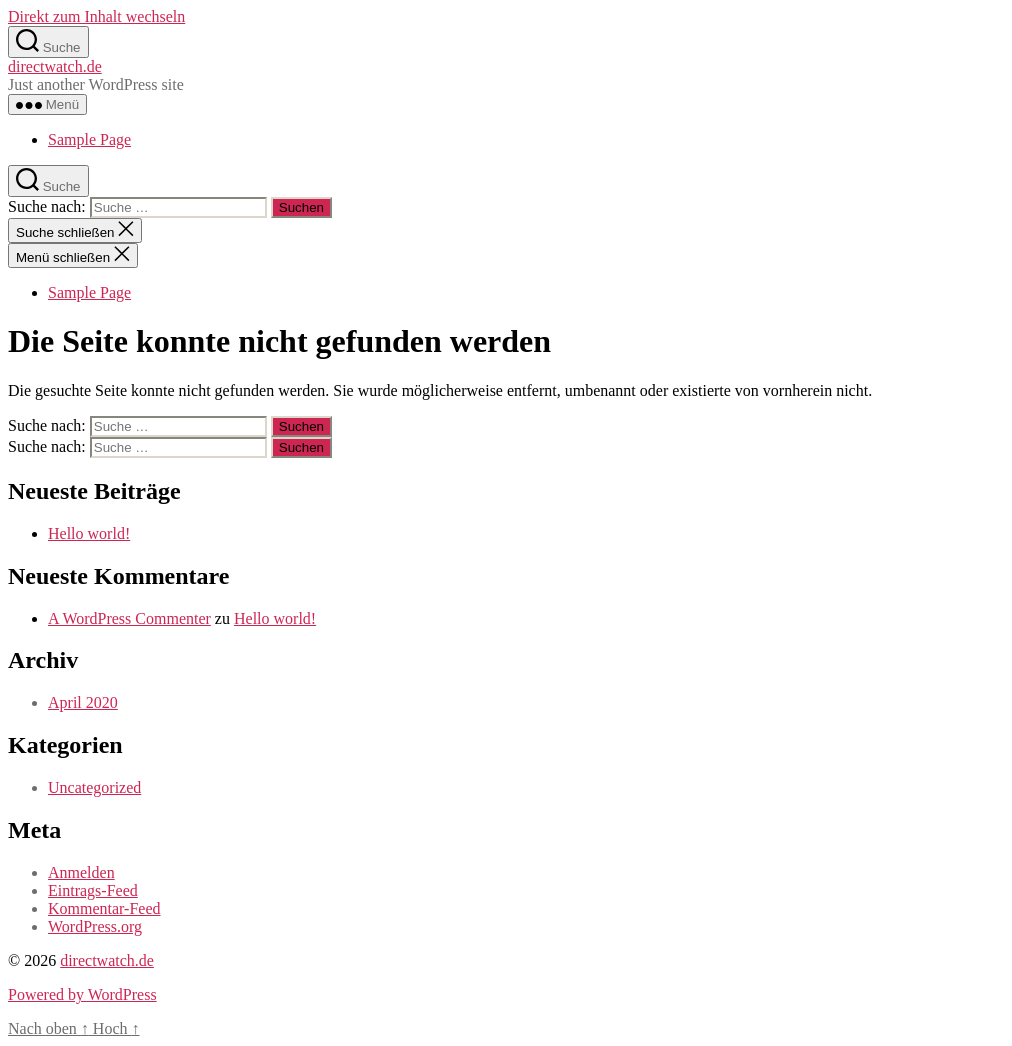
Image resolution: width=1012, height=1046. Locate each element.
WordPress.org (95, 926)
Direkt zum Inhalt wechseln (96, 16)
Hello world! (89, 533)
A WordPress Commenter (129, 618)
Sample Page (89, 139)
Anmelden (81, 872)
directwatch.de (55, 66)
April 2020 (83, 702)
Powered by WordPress (82, 994)
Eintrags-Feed (93, 890)
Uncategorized (94, 787)
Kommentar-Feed (104, 908)
